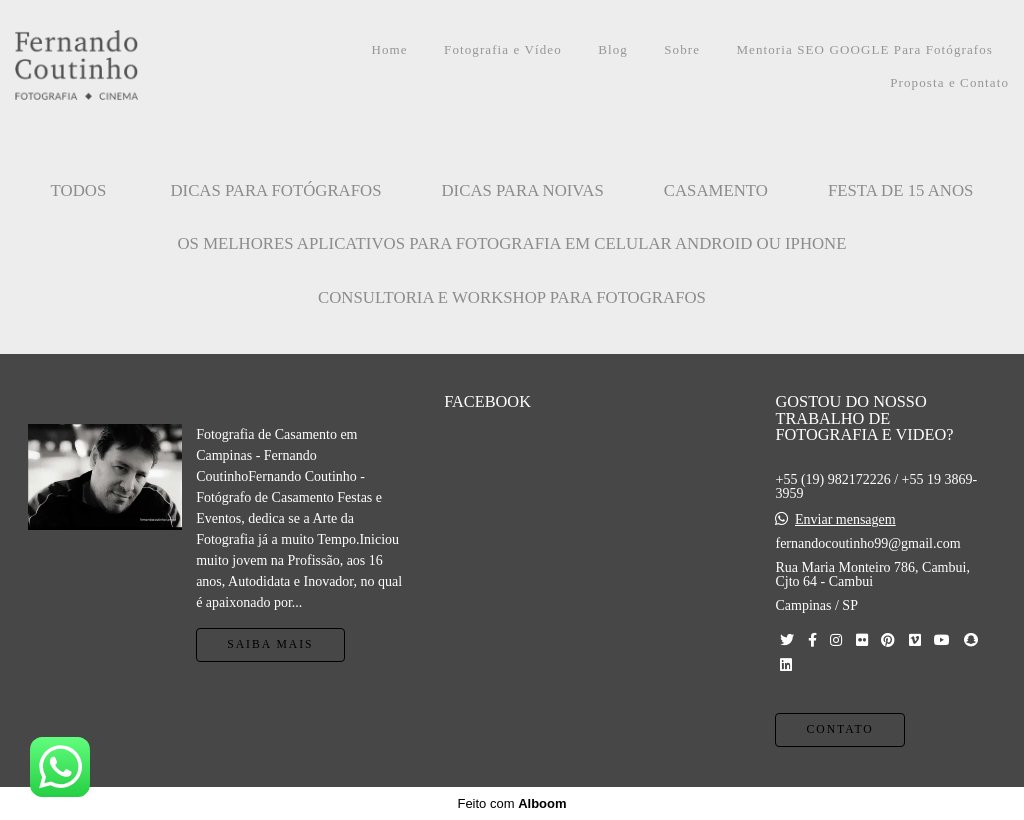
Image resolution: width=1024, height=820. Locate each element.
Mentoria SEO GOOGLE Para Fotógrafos (864, 49)
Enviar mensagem (845, 520)
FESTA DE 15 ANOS (901, 190)
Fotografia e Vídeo (503, 49)
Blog (613, 49)
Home (390, 49)
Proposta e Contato (949, 82)
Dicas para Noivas (523, 190)
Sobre (682, 49)
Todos (79, 190)
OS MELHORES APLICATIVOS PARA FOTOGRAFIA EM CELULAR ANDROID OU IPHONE (512, 243)
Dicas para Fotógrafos (275, 190)
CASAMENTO (716, 190)
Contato (839, 729)
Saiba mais (270, 644)
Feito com (511, 803)
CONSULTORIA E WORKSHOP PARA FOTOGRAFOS (512, 297)
